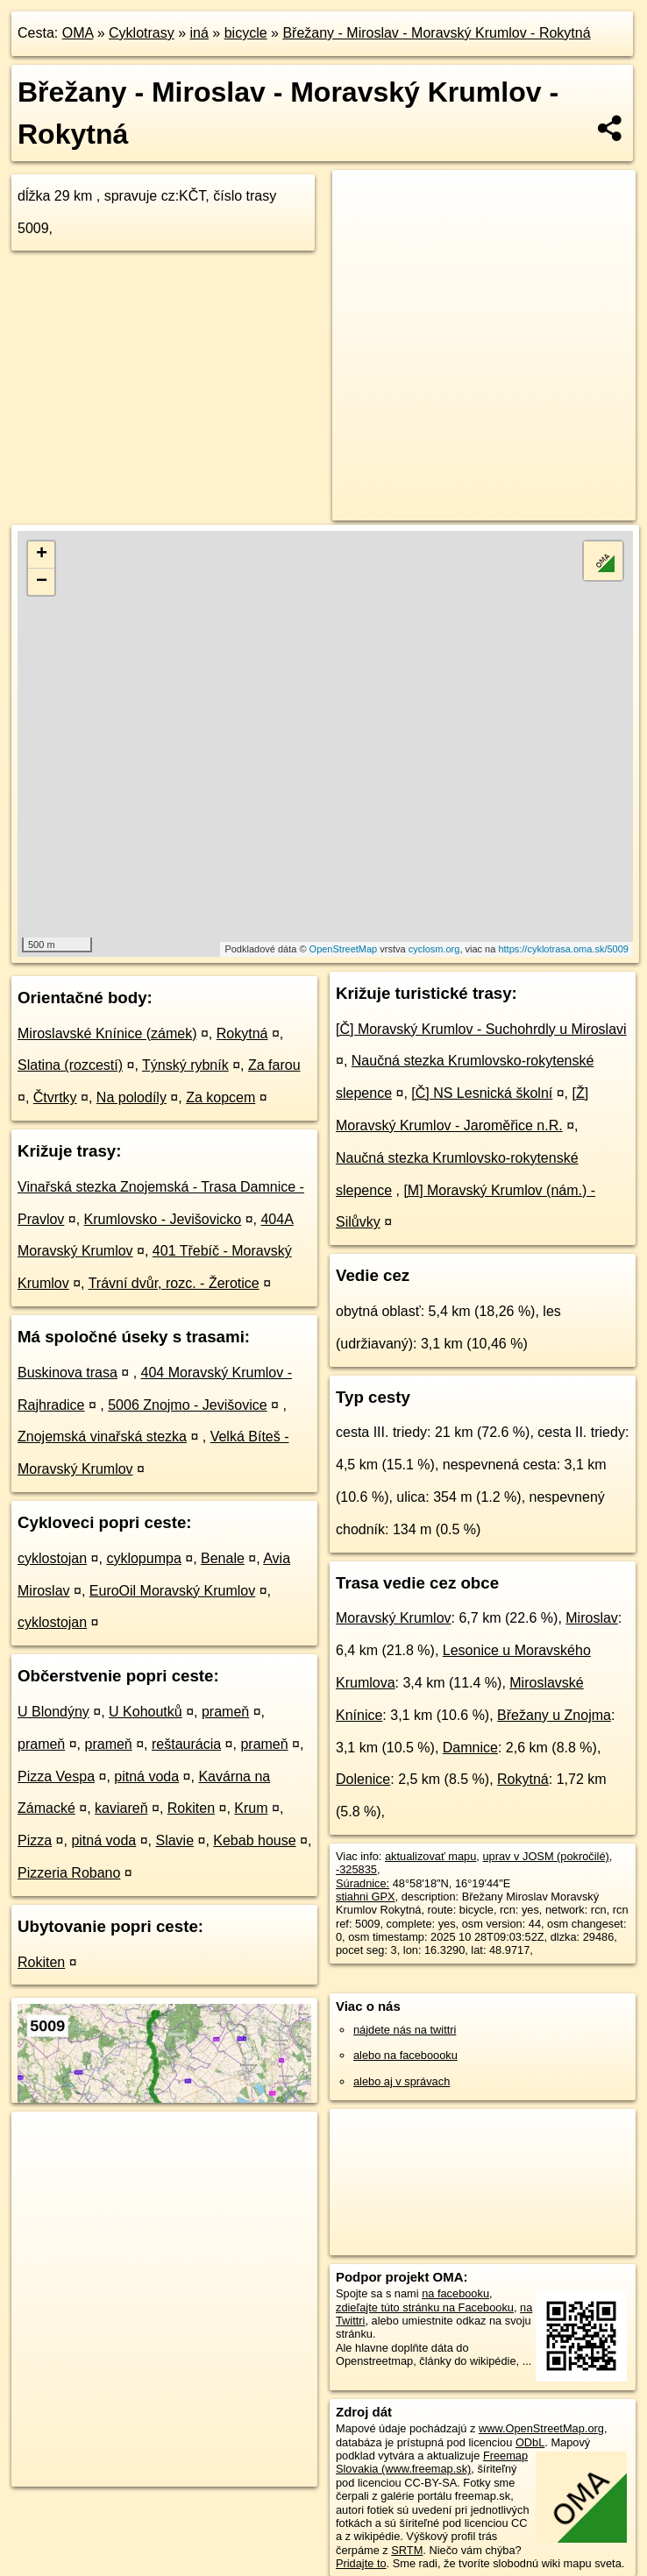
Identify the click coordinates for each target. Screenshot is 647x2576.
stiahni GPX (365, 1896)
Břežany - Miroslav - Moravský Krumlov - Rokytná (436, 32)
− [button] (41, 582)
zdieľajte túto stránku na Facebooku (425, 2307)
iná (199, 32)
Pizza (35, 1840)
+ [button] (41, 554)
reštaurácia (186, 1744)
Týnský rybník (185, 1065)
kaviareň (121, 1808)
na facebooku (455, 2293)
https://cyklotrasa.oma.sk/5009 (563, 949)
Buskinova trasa (67, 1372)
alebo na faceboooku (405, 2055)
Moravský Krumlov (393, 1617)
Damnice (470, 1747)
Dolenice (363, 1779)
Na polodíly (131, 1097)
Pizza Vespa (56, 1776)
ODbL (529, 2442)
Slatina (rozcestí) (70, 1065)
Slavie (174, 1840)
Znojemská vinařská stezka (102, 1436)
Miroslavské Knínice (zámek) (107, 1033)
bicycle (245, 32)
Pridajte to (361, 2563)
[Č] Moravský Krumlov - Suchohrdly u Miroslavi (481, 1029)
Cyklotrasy (141, 32)
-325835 (356, 1869)
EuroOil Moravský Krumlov (172, 1590)
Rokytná (242, 1033)
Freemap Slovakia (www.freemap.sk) (432, 2462)
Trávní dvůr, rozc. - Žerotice (174, 1283)
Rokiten (191, 1808)
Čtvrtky (55, 1097)
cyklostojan (52, 1558)
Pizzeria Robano (69, 1872)
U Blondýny (53, 1711)
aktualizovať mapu (430, 1856)
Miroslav (591, 1617)
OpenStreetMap (343, 949)
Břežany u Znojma (554, 1715)
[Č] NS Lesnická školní (481, 1093)
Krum (250, 1808)
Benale (223, 1558)
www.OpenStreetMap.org (541, 2428)
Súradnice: (362, 1883)
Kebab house (254, 1840)
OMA (78, 32)
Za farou (274, 1065)
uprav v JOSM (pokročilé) (545, 1856)
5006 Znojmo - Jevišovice (187, 1405)
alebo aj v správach (401, 2081)
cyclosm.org (434, 949)
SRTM (407, 2550)
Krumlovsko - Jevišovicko (163, 1219)
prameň (225, 1711)
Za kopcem (220, 1097)
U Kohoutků (145, 1711)
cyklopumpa (143, 1558)
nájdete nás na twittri (404, 2029)
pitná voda (146, 1776)
